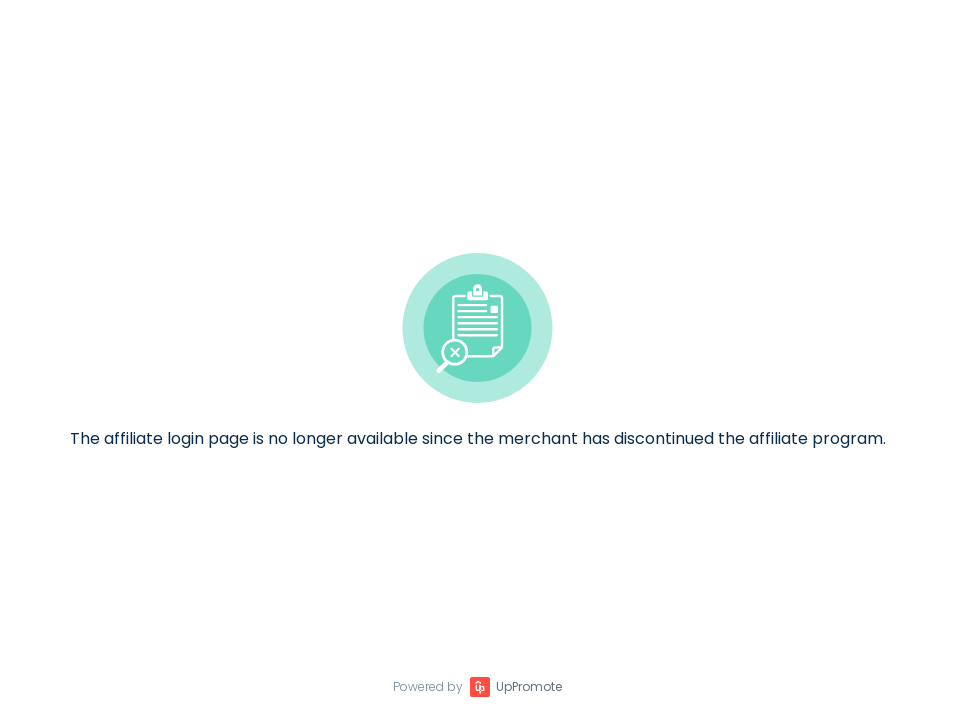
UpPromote (529, 686)
